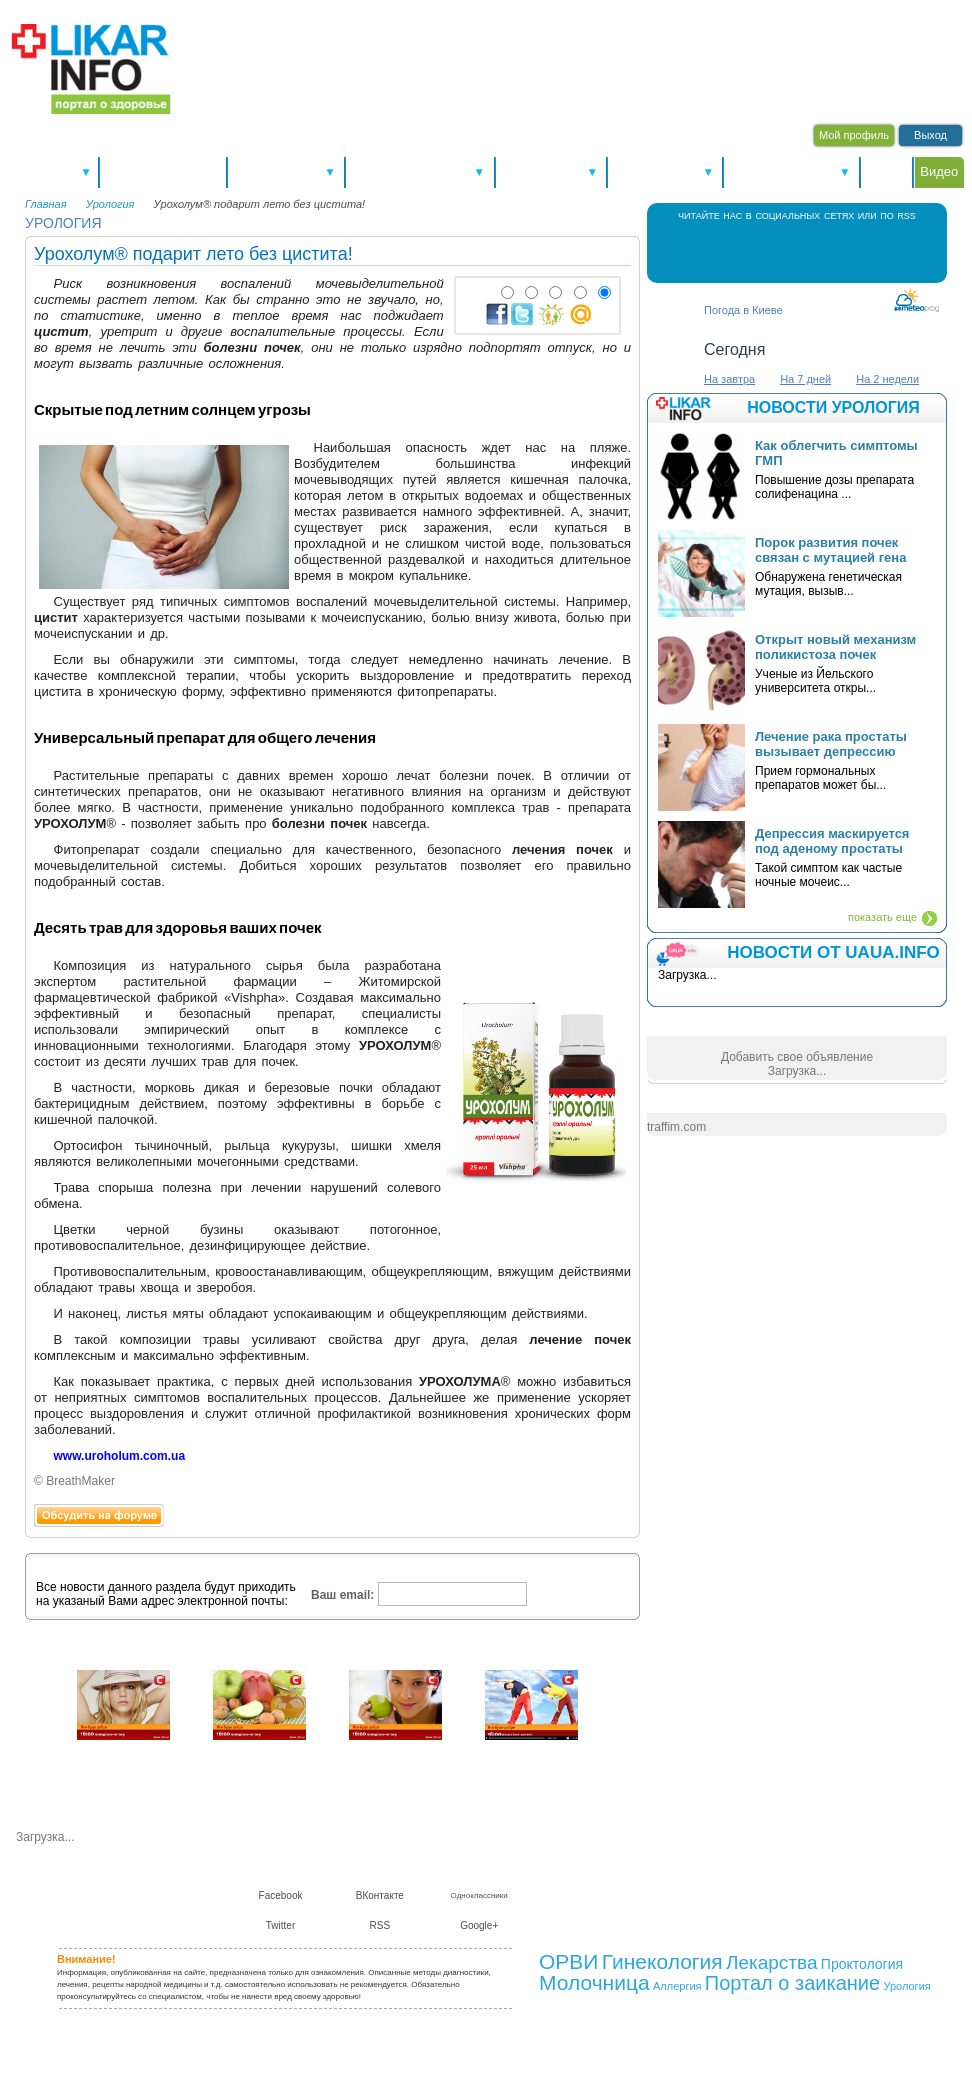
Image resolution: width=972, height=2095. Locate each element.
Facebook (736, 250)
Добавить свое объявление (797, 1057)
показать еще (882, 917)
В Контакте (776, 250)
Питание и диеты (792, 171)
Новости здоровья (163, 171)
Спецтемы (53, 171)
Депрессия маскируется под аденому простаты (832, 841)
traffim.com (676, 1127)
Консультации (665, 171)
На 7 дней (805, 379)
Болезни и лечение (420, 171)
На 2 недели (887, 379)
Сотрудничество (697, 1880)
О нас (565, 1880)
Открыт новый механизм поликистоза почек (835, 647)
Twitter (817, 250)
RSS (857, 250)
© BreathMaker (74, 1481)
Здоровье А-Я (285, 171)
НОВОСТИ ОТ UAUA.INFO (833, 952)
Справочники (551, 171)
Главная (46, 204)
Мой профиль (854, 135)
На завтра (729, 379)
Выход (930, 135)
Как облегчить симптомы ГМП (836, 453)
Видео (939, 171)
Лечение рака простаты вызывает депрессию (831, 744)
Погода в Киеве (743, 310)
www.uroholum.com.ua (120, 1456)
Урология (110, 204)
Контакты (617, 1880)
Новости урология (833, 407)
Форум (887, 171)
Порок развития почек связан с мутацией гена (830, 550)
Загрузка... (797, 1071)
